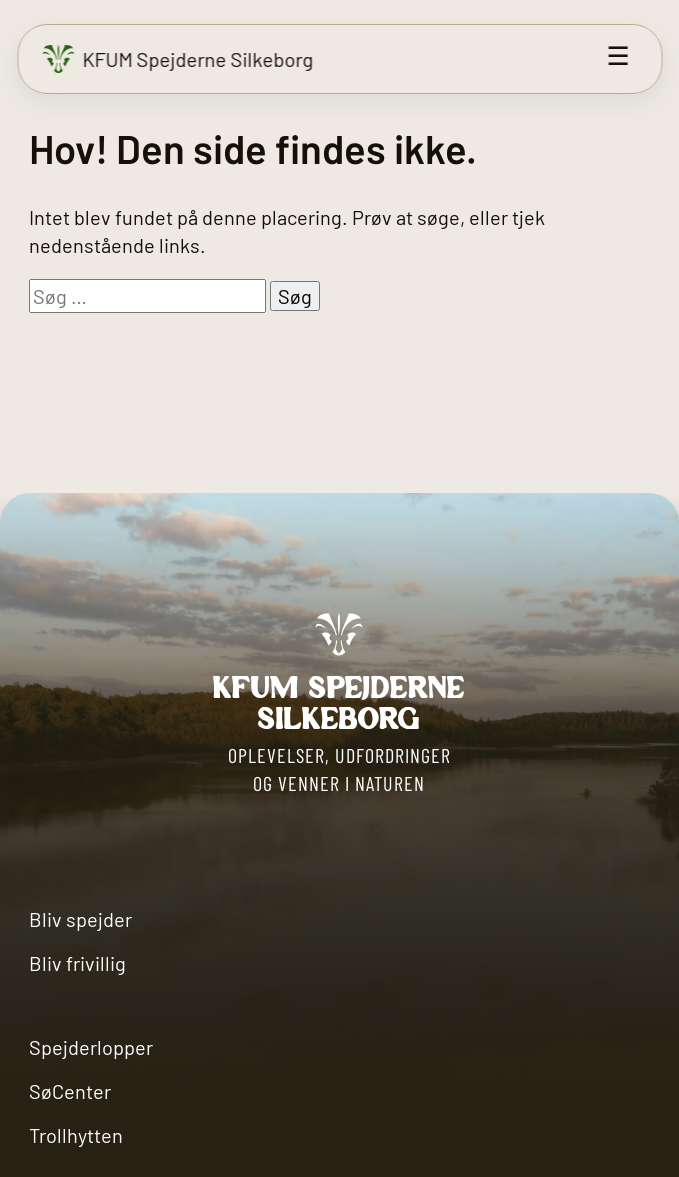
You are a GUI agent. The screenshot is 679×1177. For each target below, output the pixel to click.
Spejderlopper (91, 1047)
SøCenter (70, 1091)
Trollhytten (76, 1135)
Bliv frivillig (77, 963)
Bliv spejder (80, 919)
